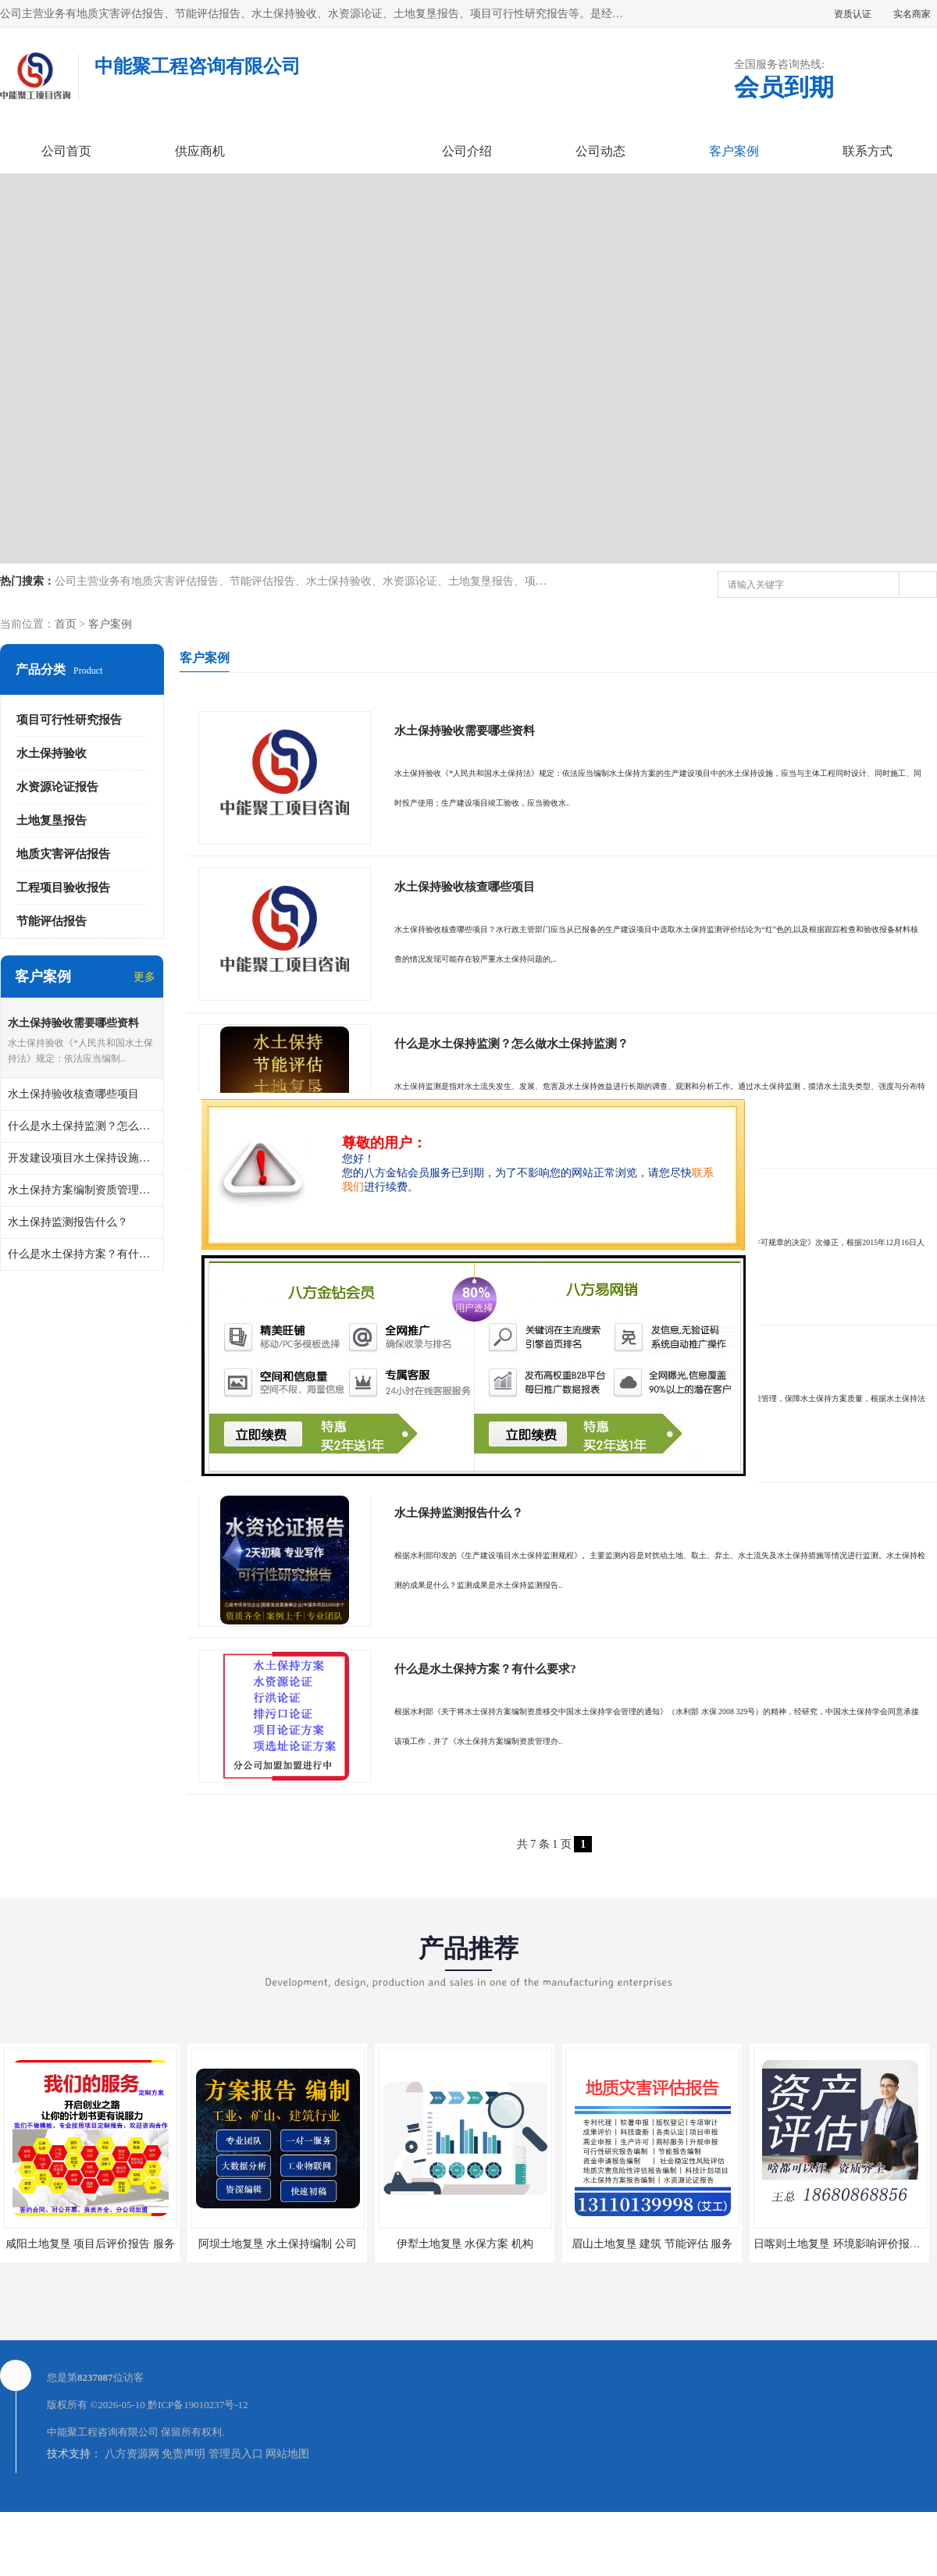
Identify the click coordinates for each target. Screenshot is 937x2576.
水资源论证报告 (57, 787)
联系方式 (867, 151)
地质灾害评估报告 (63, 854)
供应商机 (200, 151)
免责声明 (183, 2518)
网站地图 (287, 2518)
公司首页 (66, 151)
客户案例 (734, 151)
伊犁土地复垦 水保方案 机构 (465, 2308)
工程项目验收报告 (63, 887)
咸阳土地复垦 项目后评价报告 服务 (90, 2308)
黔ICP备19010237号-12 (198, 2469)
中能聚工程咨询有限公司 (103, 2496)
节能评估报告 (51, 921)
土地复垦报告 (51, 820)
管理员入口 (235, 2518)
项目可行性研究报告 (69, 719)
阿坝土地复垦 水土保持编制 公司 (277, 2308)
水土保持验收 (51, 753)
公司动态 (600, 151)
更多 (144, 977)
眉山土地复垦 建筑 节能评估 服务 (652, 2308)
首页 (66, 624)
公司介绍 (467, 151)
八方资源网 (132, 2518)
